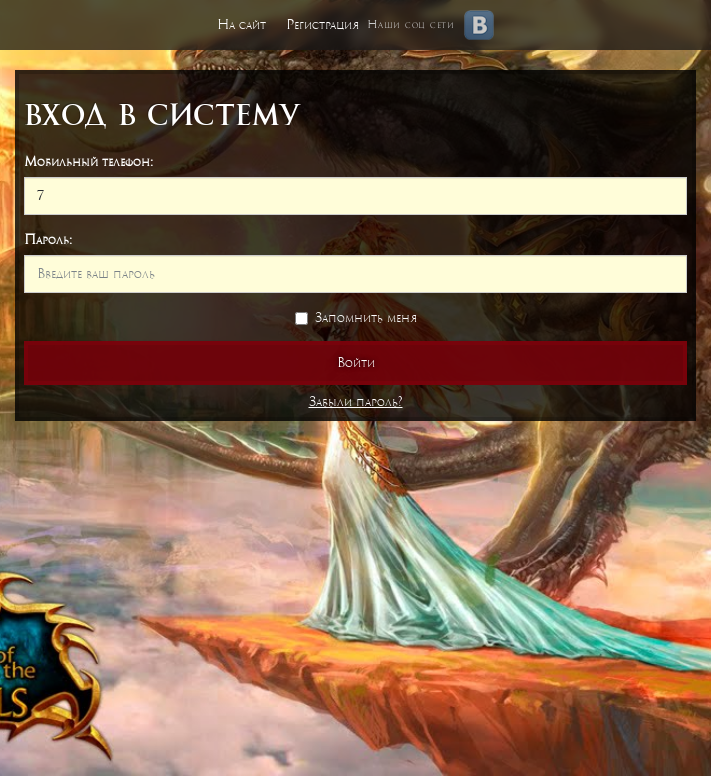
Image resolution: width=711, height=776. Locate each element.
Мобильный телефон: (88, 161)
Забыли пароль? (356, 401)
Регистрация (322, 24)
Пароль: (48, 239)
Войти (356, 362)
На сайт (241, 24)
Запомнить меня (356, 317)
